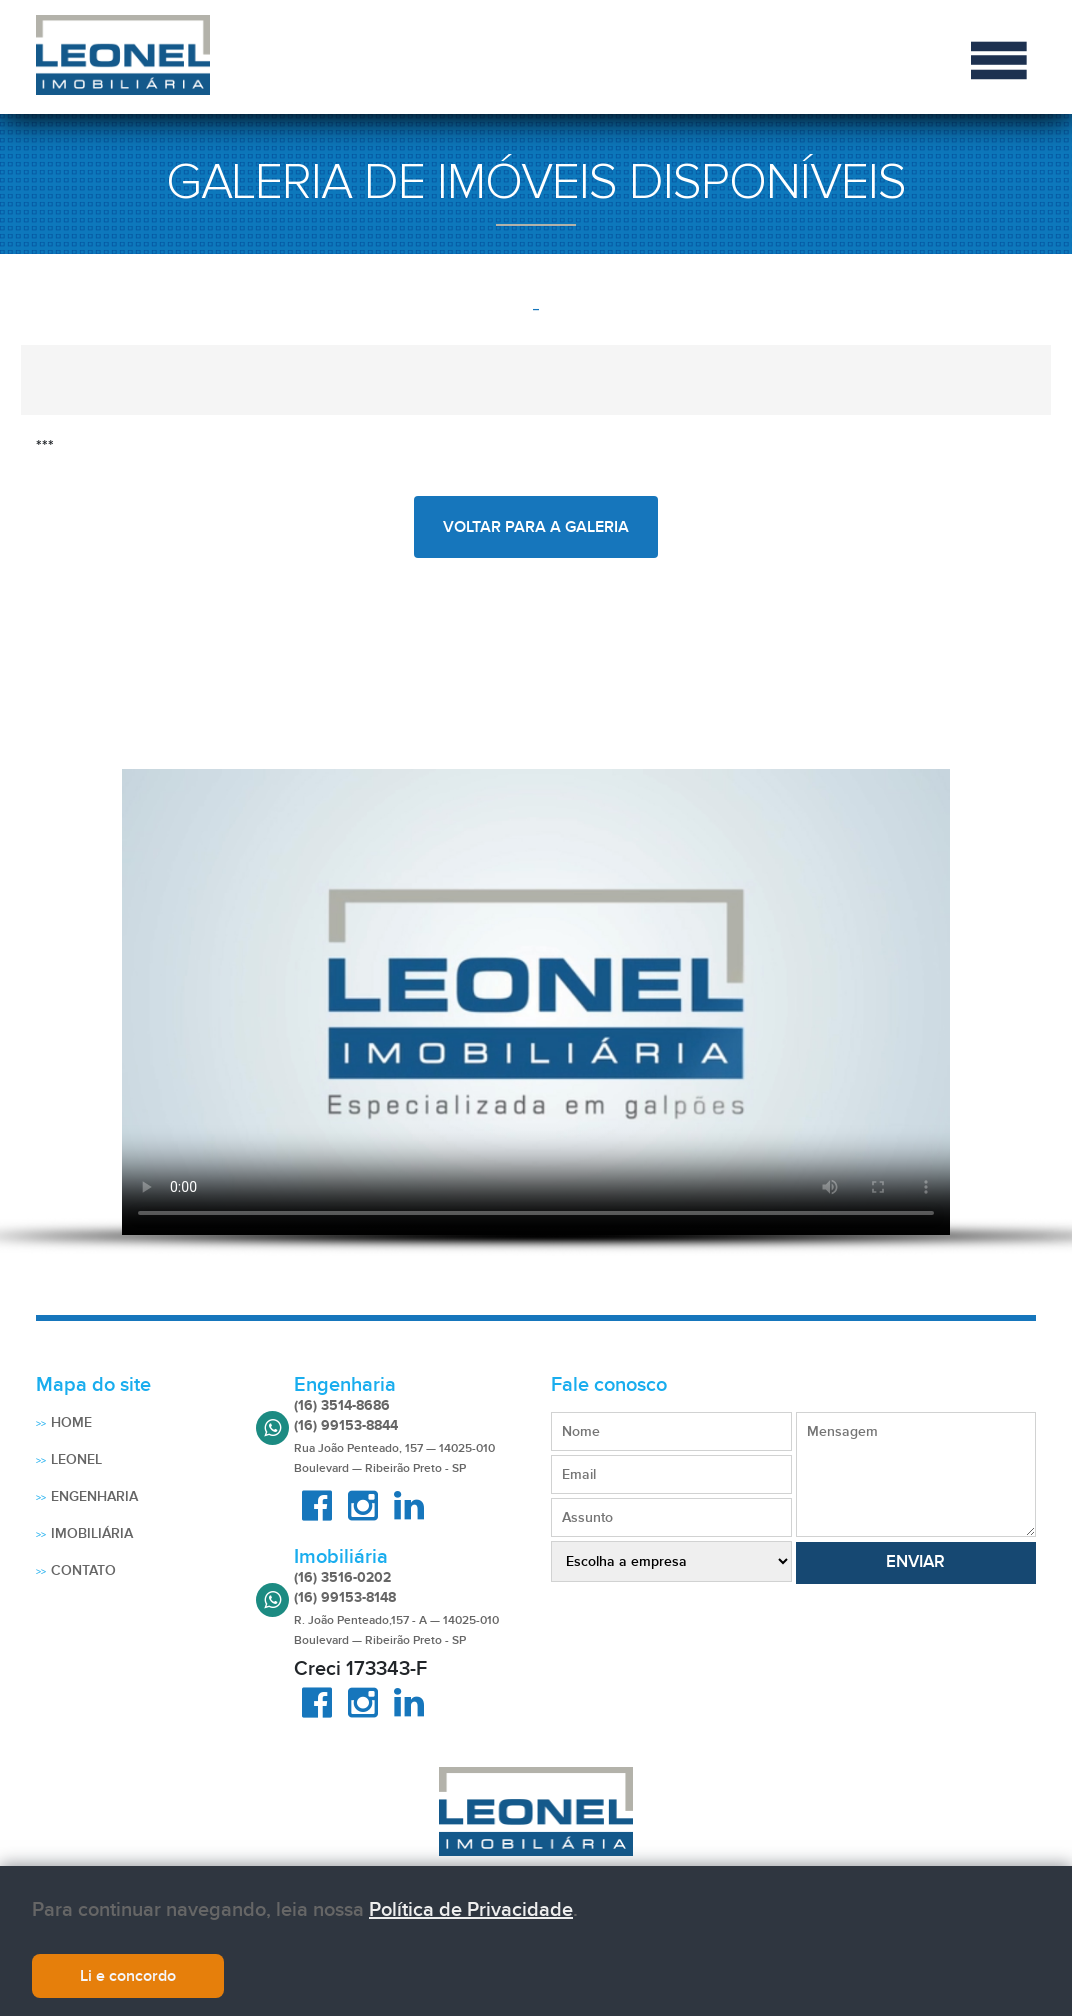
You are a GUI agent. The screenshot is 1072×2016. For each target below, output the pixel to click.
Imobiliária (92, 1533)
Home (71, 1422)
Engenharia (94, 1496)
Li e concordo (128, 1978)
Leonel (76, 1459)
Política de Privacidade (471, 1912)
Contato (83, 1570)
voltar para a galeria (536, 527)
